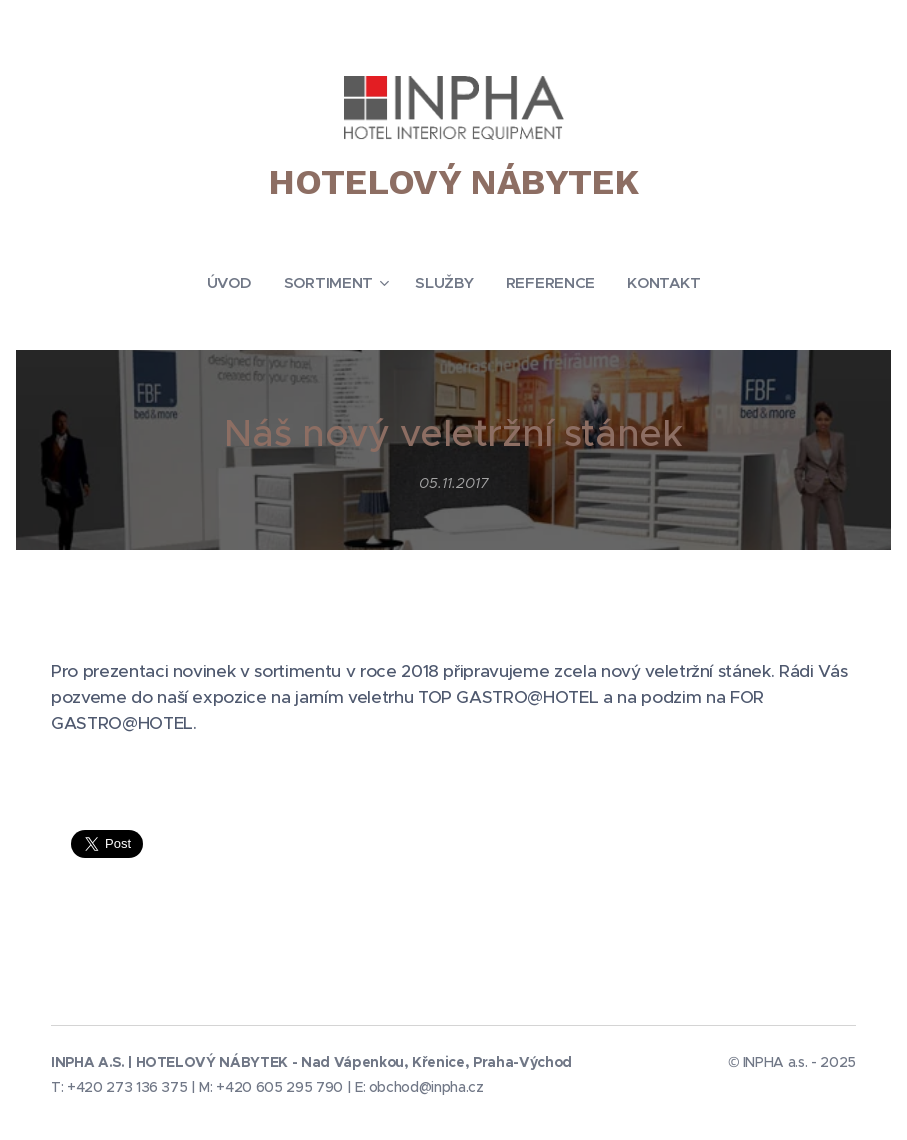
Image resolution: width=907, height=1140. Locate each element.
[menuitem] (233, 283)
